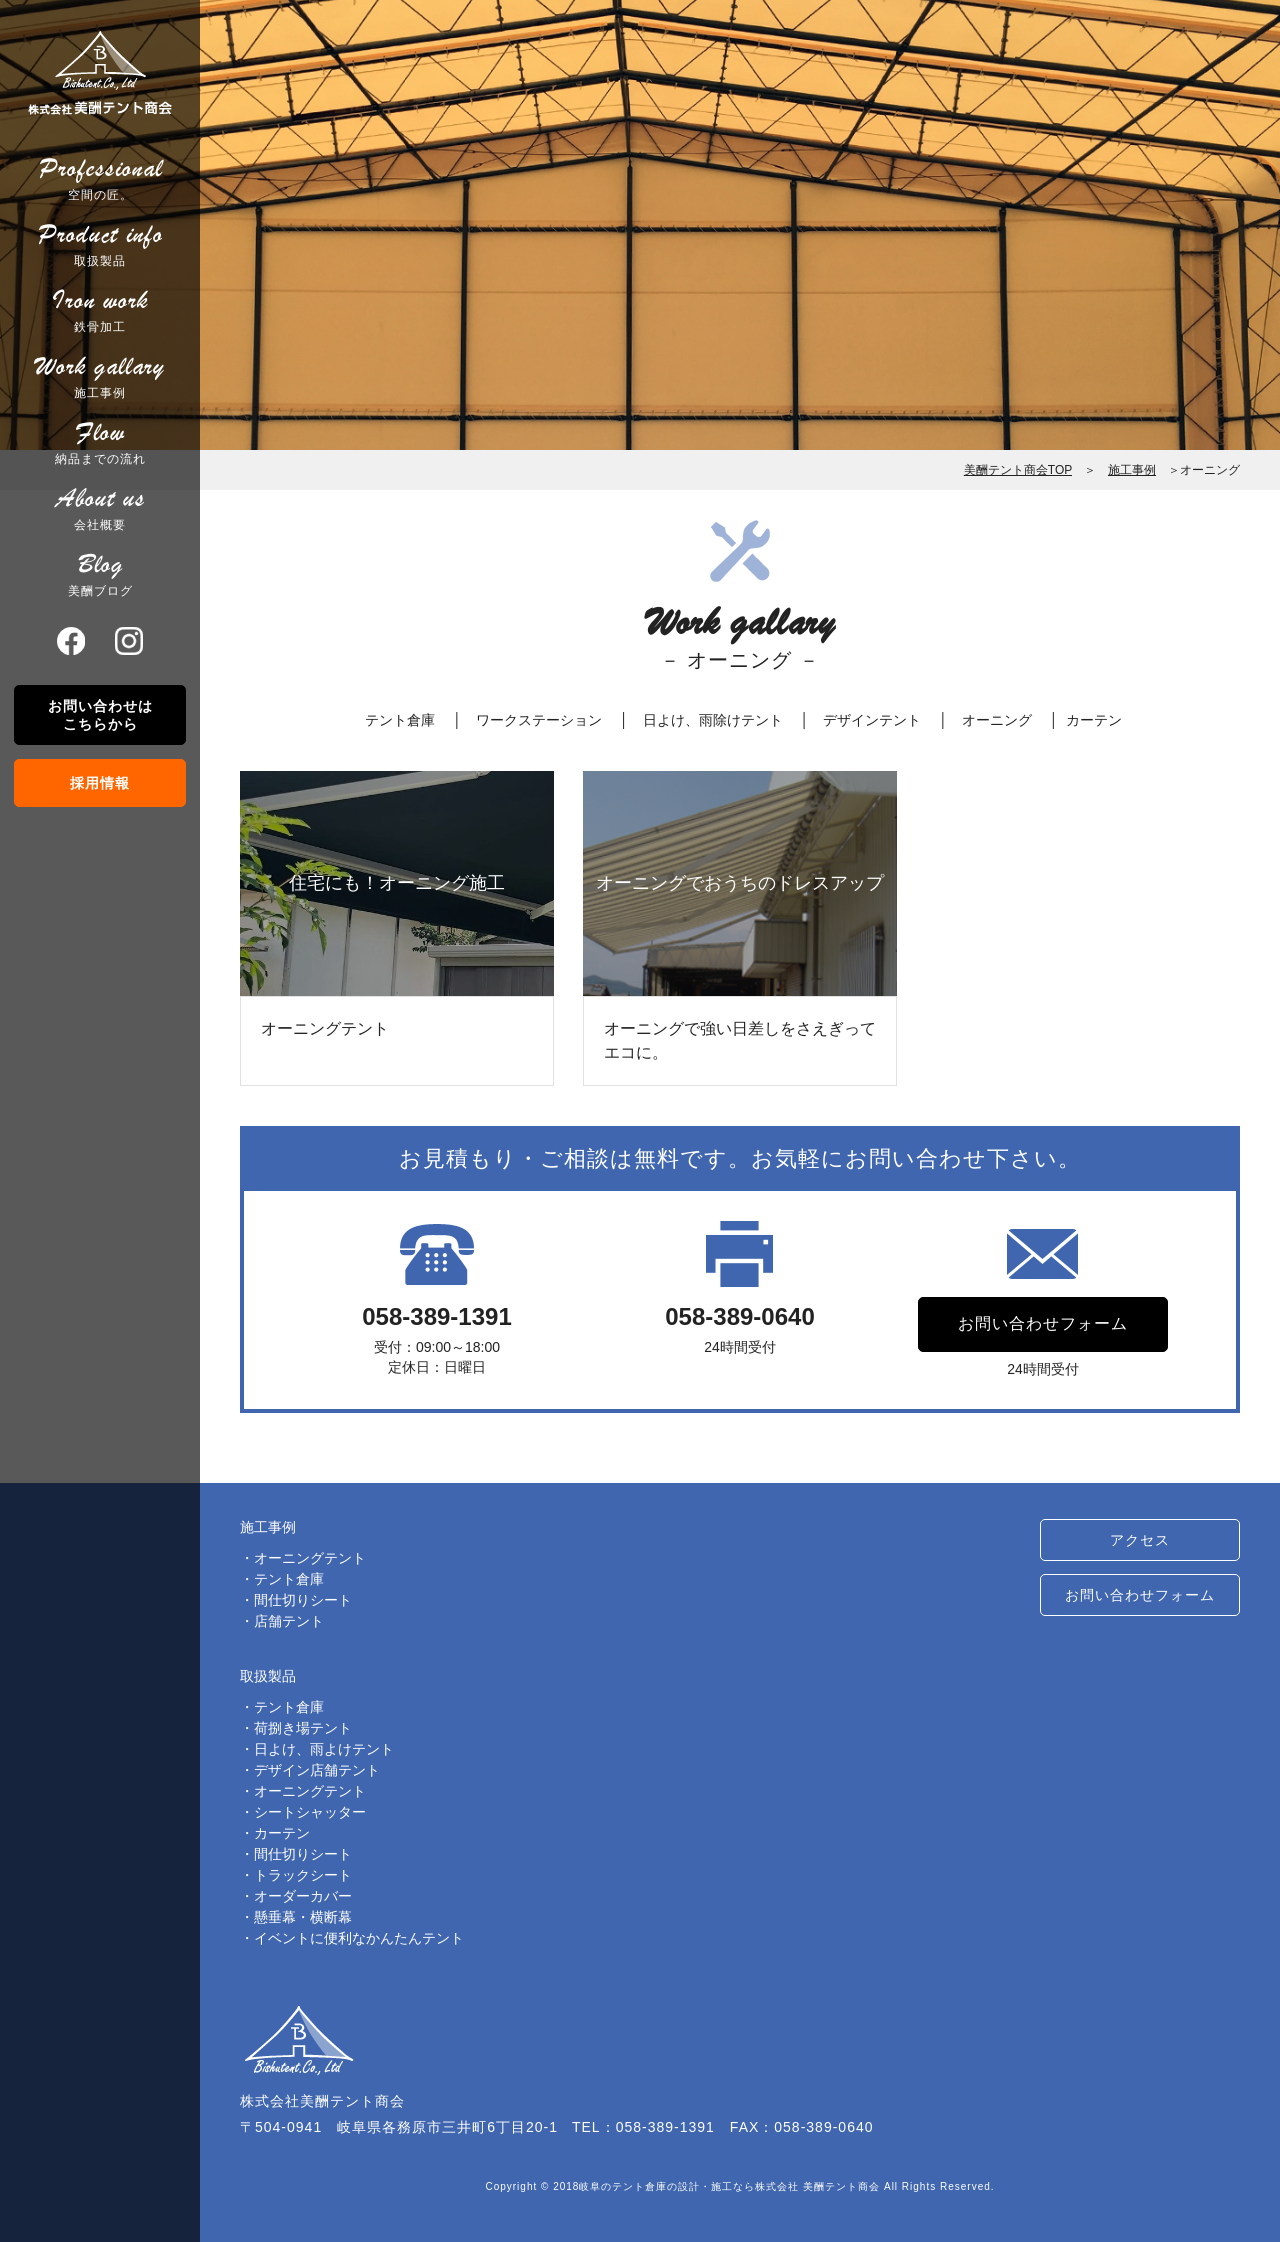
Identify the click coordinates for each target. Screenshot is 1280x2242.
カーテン (1094, 720)
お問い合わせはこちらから (100, 715)
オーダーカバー (303, 1896)
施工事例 (100, 376)
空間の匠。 (100, 178)
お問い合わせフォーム (1043, 1324)
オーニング (997, 720)
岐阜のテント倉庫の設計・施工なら (667, 2186)
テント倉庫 (400, 720)
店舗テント (289, 1621)
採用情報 (100, 783)
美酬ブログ (100, 574)
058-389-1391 (436, 1316)
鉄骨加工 (100, 310)
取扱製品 (100, 244)
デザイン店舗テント (317, 1770)
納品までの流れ (100, 442)
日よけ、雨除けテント (713, 720)
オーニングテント (310, 1558)
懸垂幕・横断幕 (303, 1917)
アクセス (1140, 1541)
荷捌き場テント (303, 1728)
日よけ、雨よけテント (324, 1749)
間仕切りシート (303, 1600)
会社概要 (100, 508)
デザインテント (872, 720)
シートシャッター (310, 1812)
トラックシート (303, 1875)
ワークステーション (539, 720)
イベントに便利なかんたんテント (359, 1938)
